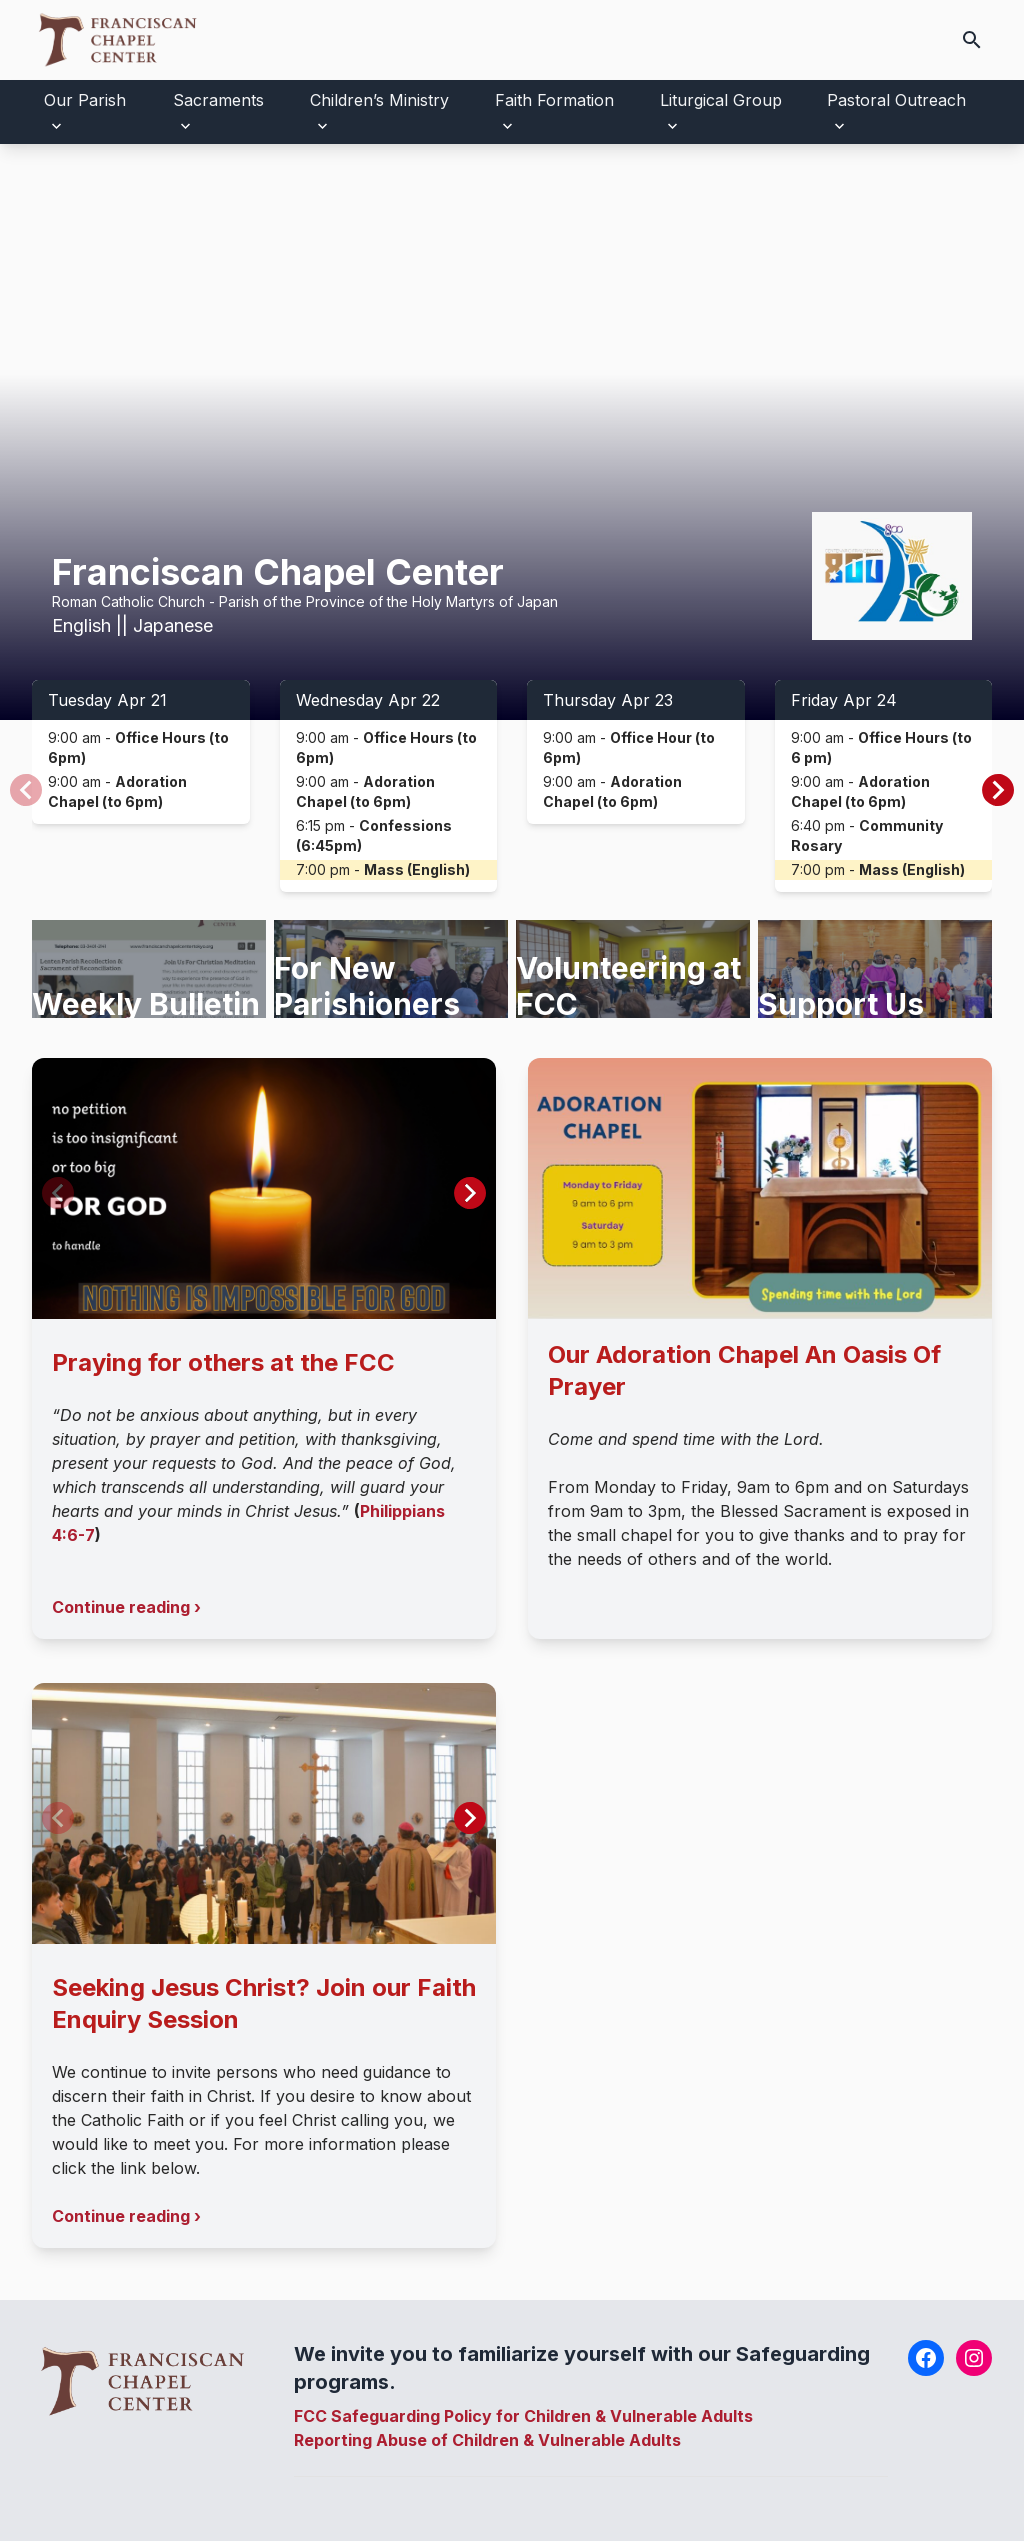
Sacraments (218, 100)
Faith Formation (554, 100)
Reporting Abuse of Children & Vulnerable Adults (487, 2440)
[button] (998, 790)
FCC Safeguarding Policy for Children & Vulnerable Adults (523, 2416)
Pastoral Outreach (896, 100)
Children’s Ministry (379, 100)
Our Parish (85, 100)
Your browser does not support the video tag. (512, 432)
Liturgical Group (721, 100)
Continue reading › (126, 1607)
